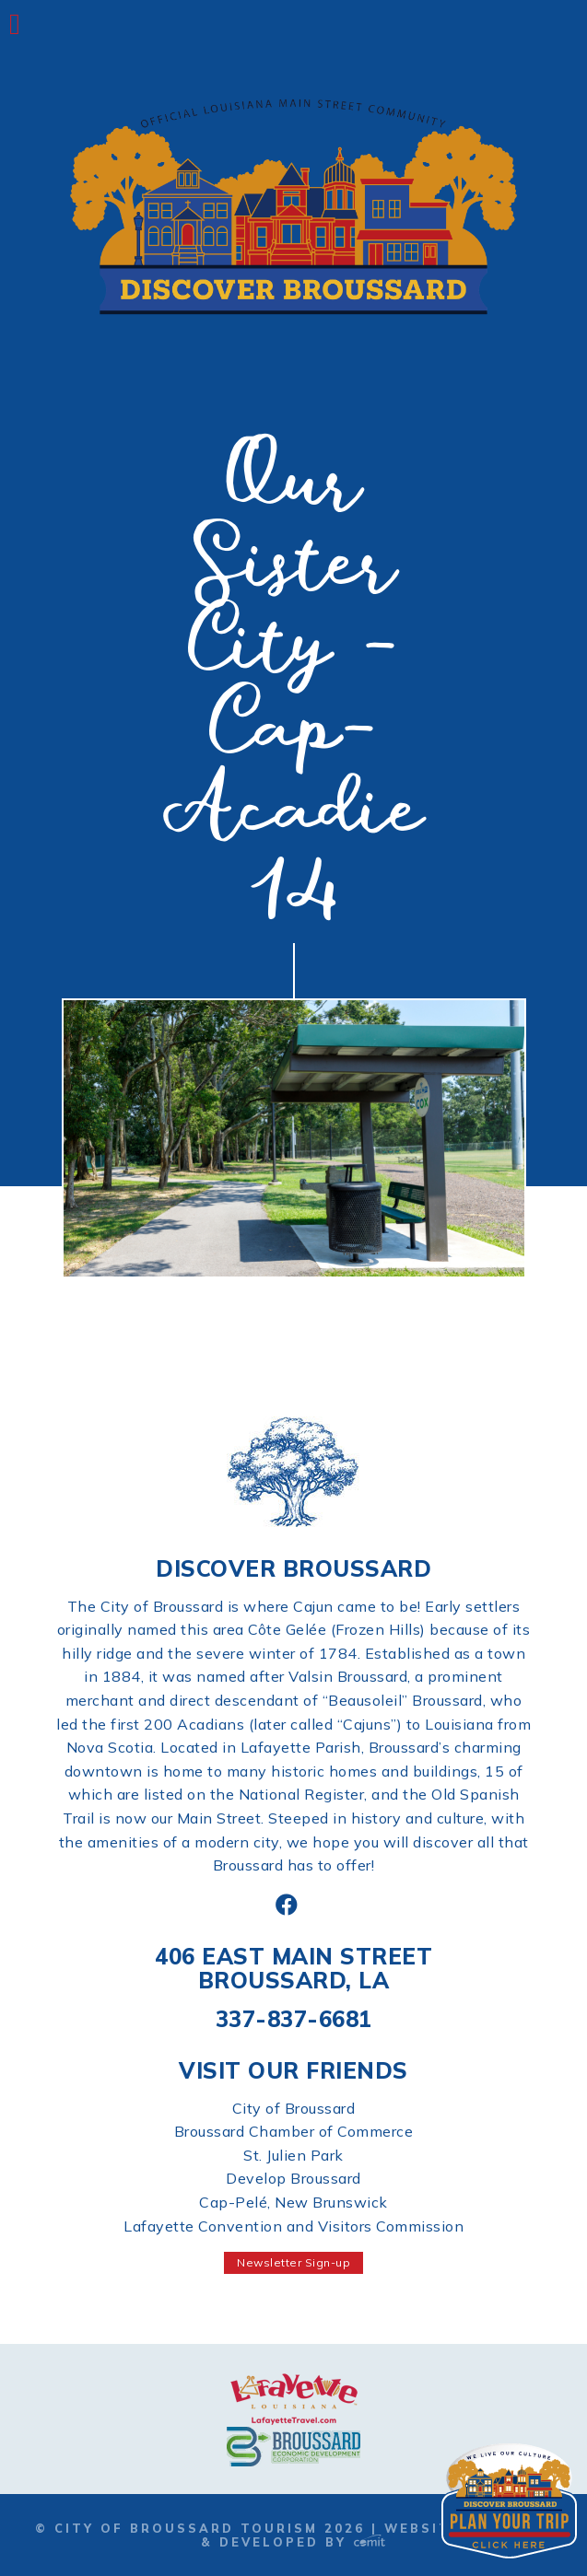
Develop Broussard (293, 2178)
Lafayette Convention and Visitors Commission (293, 2226)
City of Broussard (294, 2108)
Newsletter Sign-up (293, 2262)
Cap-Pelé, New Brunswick (293, 2202)
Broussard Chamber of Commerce (294, 2131)
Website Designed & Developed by (376, 2535)
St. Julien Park (293, 2155)
